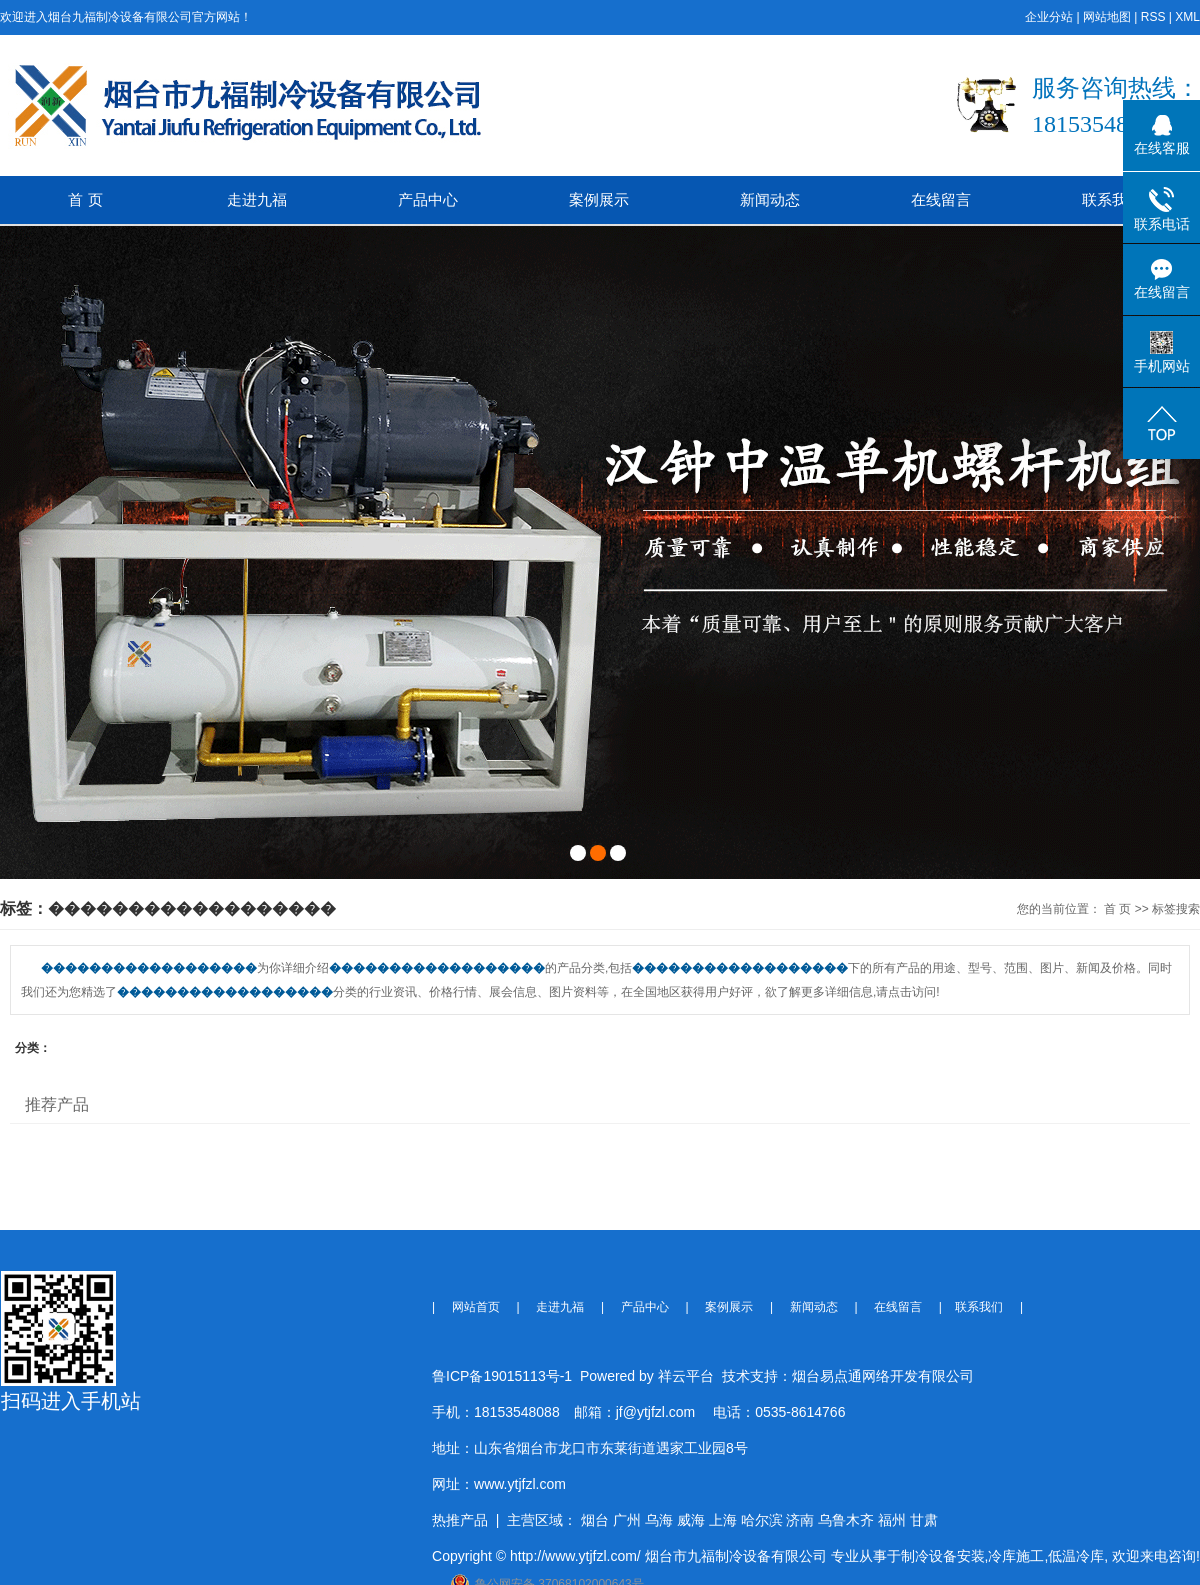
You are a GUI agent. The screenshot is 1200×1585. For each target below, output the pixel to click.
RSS (1153, 17)
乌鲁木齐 (846, 1520)
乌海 (659, 1520)
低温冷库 (1076, 1556)
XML (1187, 17)
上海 (723, 1520)
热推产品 (460, 1520)
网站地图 (1107, 17)
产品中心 (428, 199)
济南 (800, 1520)
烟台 (595, 1520)
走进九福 (257, 199)
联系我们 (1112, 199)
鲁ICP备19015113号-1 (502, 1376)
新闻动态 (770, 199)
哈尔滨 (762, 1520)
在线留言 (941, 199)
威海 (691, 1520)
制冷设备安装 (943, 1556)
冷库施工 (1016, 1556)
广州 (627, 1520)
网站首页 (476, 1307)
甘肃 (924, 1520)
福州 (892, 1520)
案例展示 (599, 199)
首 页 (85, 199)
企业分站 (1049, 17)
